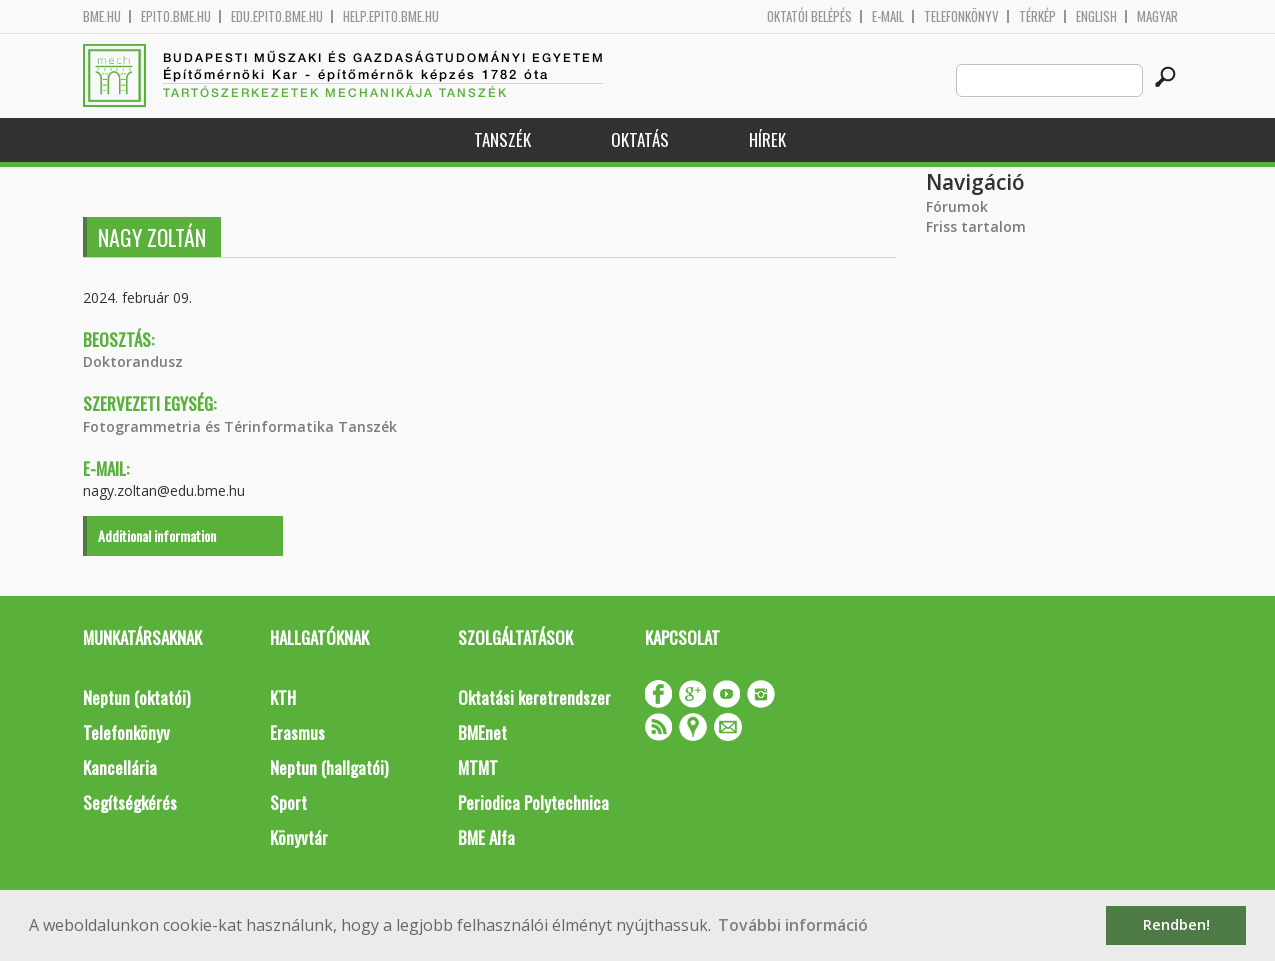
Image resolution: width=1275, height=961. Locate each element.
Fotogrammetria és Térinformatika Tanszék (240, 426)
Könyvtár (299, 837)
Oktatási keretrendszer (534, 697)
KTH (283, 697)
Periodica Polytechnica (533, 802)
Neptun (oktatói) (136, 697)
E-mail (888, 16)
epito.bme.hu (176, 16)
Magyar (1157, 16)
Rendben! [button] (1176, 924)
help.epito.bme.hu (391, 16)
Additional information (157, 535)
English (1096, 16)
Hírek (767, 139)
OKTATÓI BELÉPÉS (809, 16)
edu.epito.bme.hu (277, 16)
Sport (288, 802)
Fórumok (957, 206)
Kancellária (120, 767)
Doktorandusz (133, 361)
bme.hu (102, 16)
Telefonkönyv (961, 16)
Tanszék (502, 139)
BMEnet (482, 732)
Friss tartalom (976, 226)
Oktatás (640, 139)
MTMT (478, 767)
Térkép (1037, 16)
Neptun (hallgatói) (329, 767)
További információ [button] (793, 925)
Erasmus (297, 732)
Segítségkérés (130, 802)
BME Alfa (486, 837)
